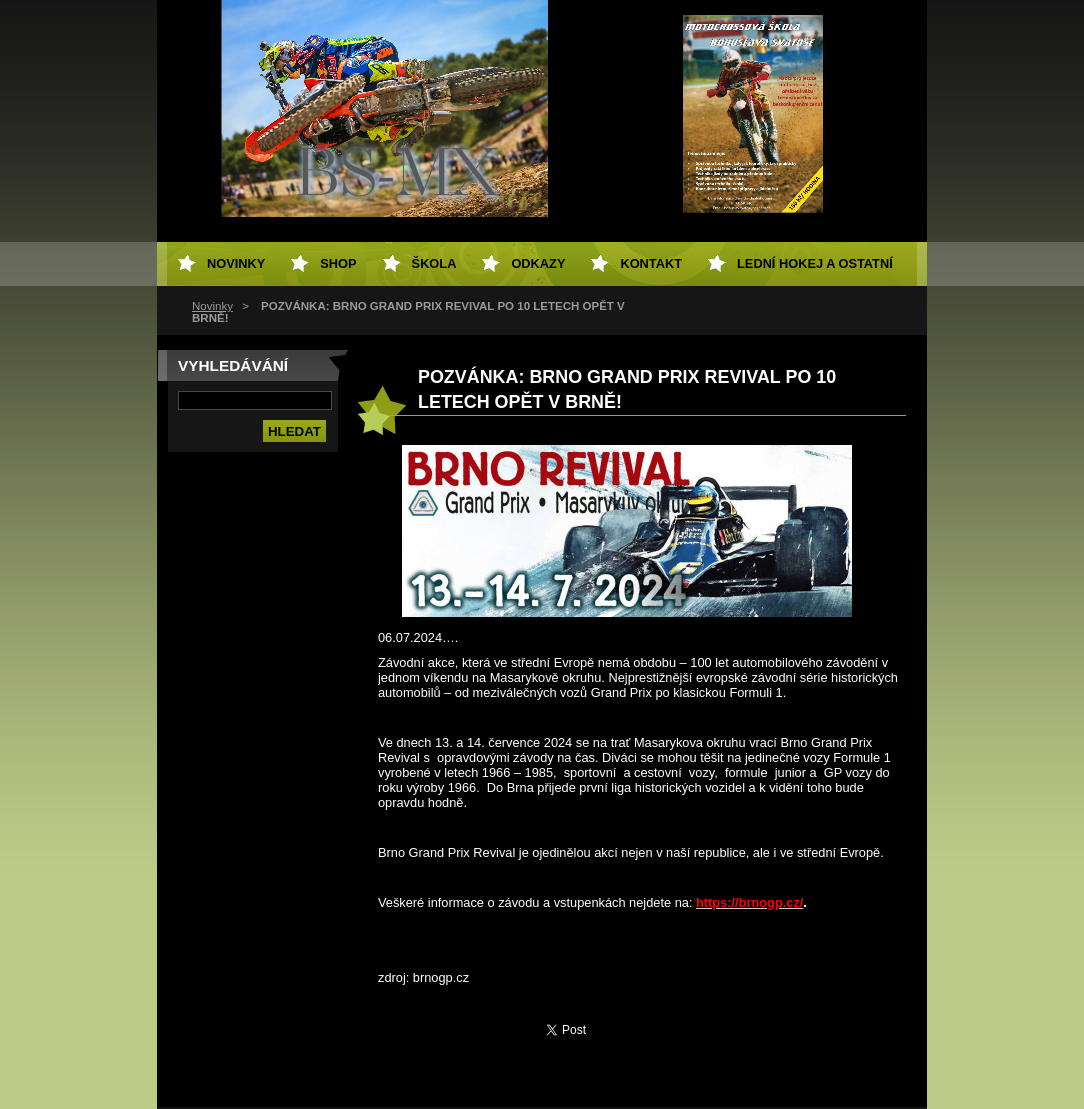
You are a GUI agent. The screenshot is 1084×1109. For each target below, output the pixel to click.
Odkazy (538, 263)
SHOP (338, 263)
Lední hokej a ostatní (815, 263)
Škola (434, 263)
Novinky (212, 306)
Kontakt (651, 263)
